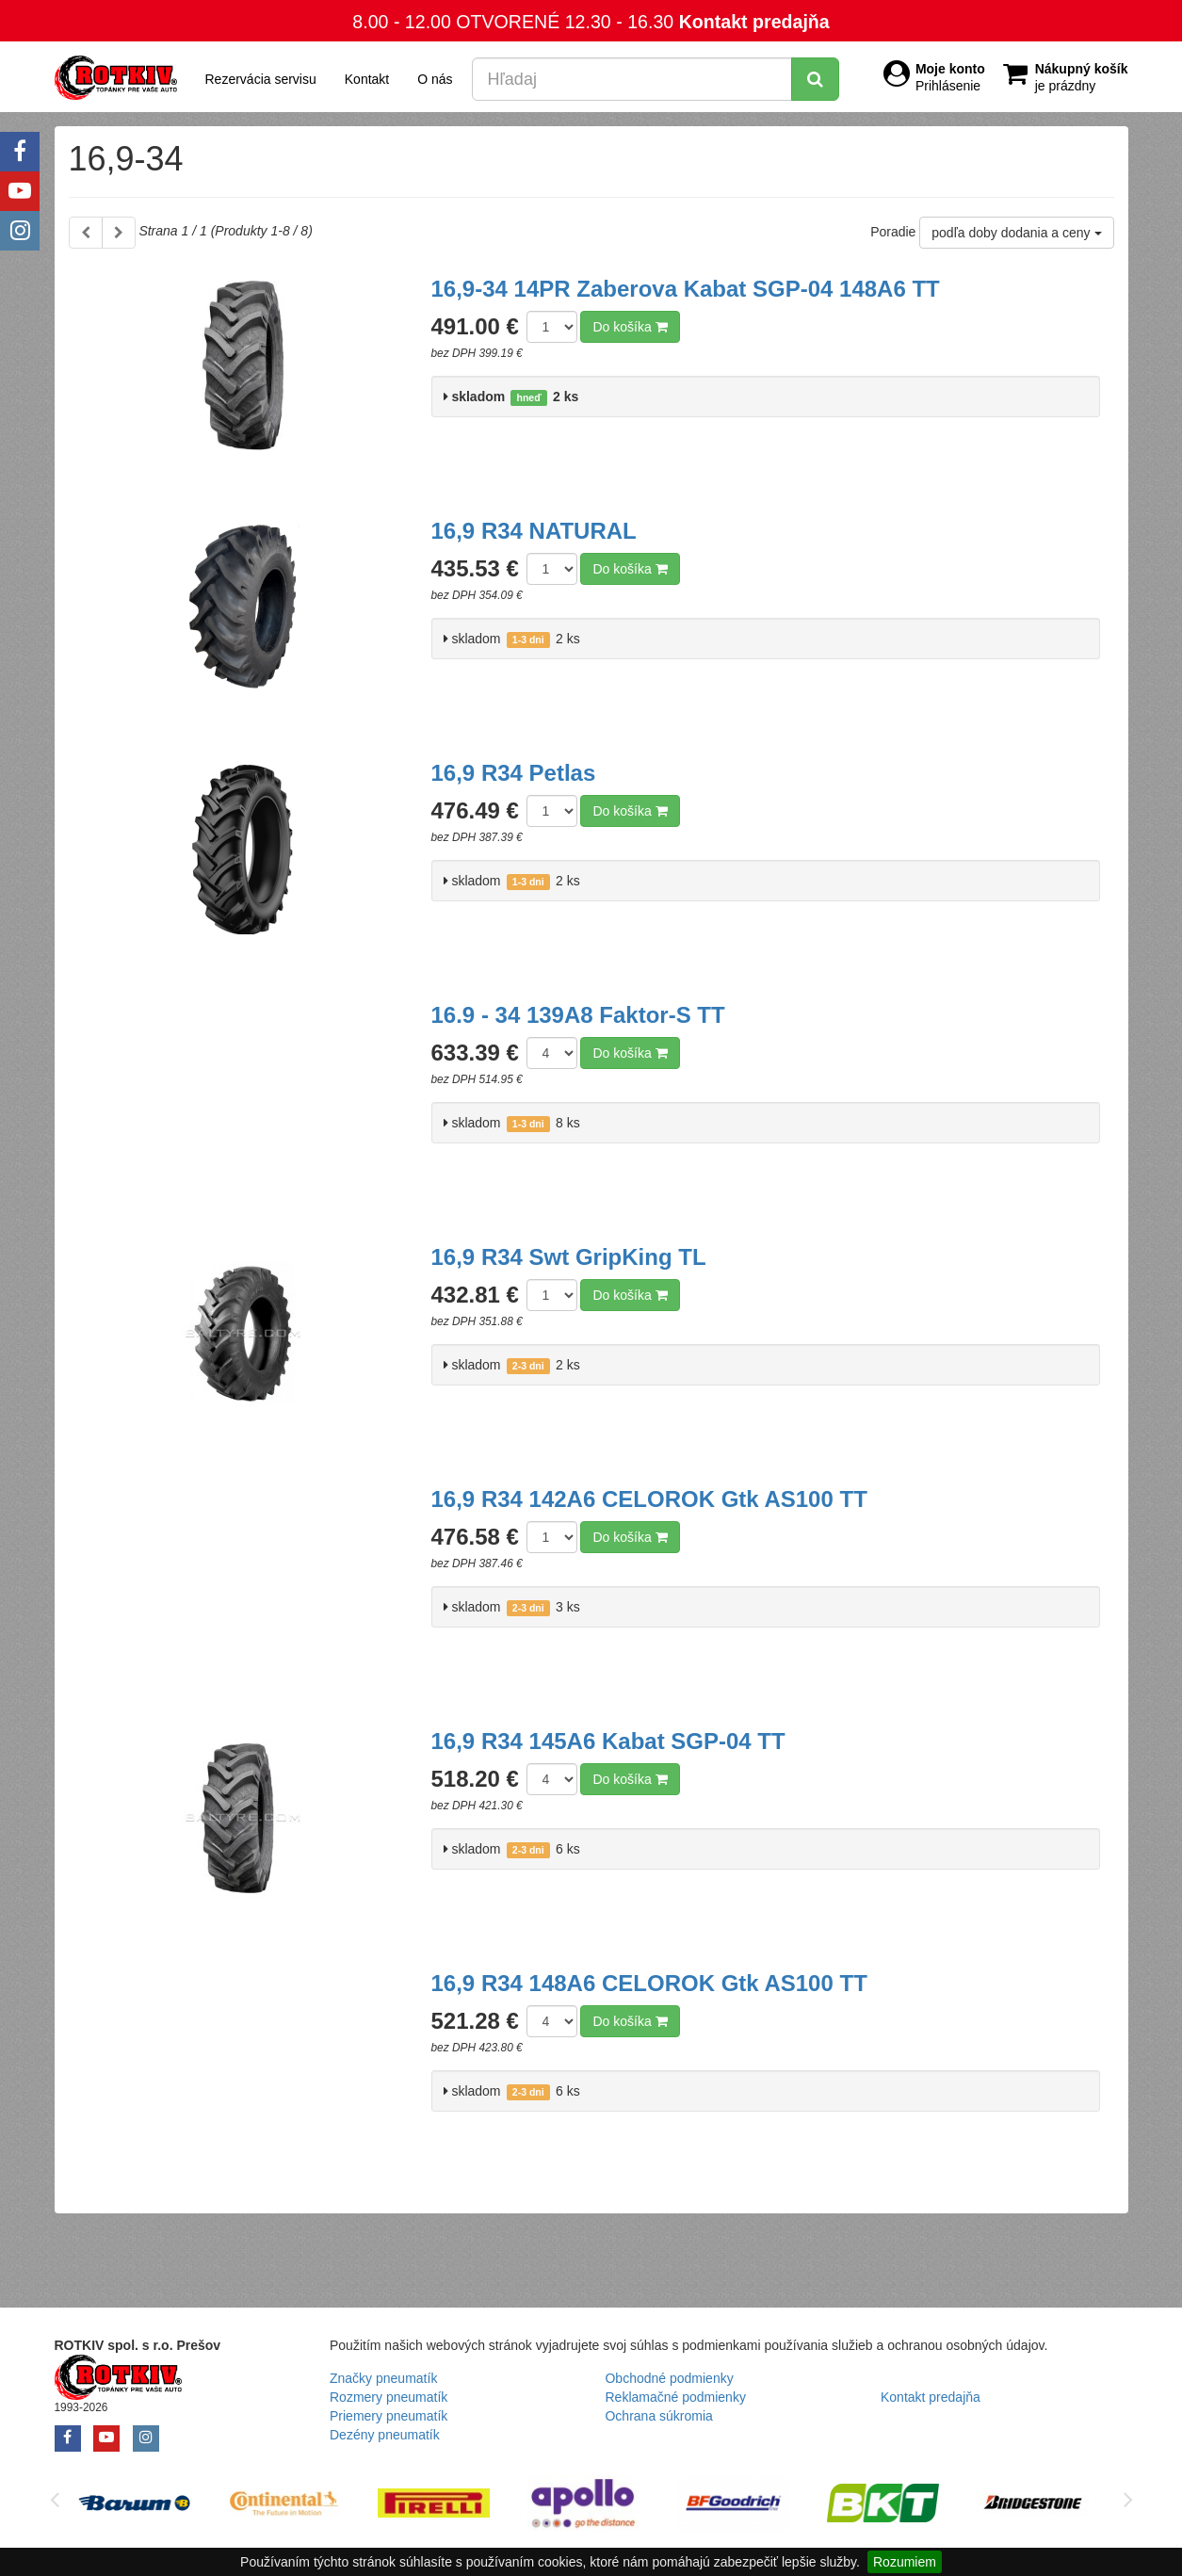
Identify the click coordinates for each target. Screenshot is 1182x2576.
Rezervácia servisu (260, 79)
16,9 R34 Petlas (513, 773)
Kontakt (367, 79)
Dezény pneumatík (385, 2434)
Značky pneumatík (383, 2378)
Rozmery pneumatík (388, 2397)
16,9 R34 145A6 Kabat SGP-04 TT (608, 1741)
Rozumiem (904, 2561)
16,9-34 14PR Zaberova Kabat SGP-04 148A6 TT (685, 288)
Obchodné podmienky (669, 2378)
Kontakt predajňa (754, 21)
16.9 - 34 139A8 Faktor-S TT (578, 1015)
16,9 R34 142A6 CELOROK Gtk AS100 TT (649, 1499)
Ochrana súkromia (658, 2415)
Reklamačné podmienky (675, 2397)
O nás (434, 79)
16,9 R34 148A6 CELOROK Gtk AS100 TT (649, 1983)
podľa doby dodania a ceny (1016, 232)
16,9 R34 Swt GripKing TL (568, 1257)
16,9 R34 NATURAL (534, 530)
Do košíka (629, 326)
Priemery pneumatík (388, 2415)
